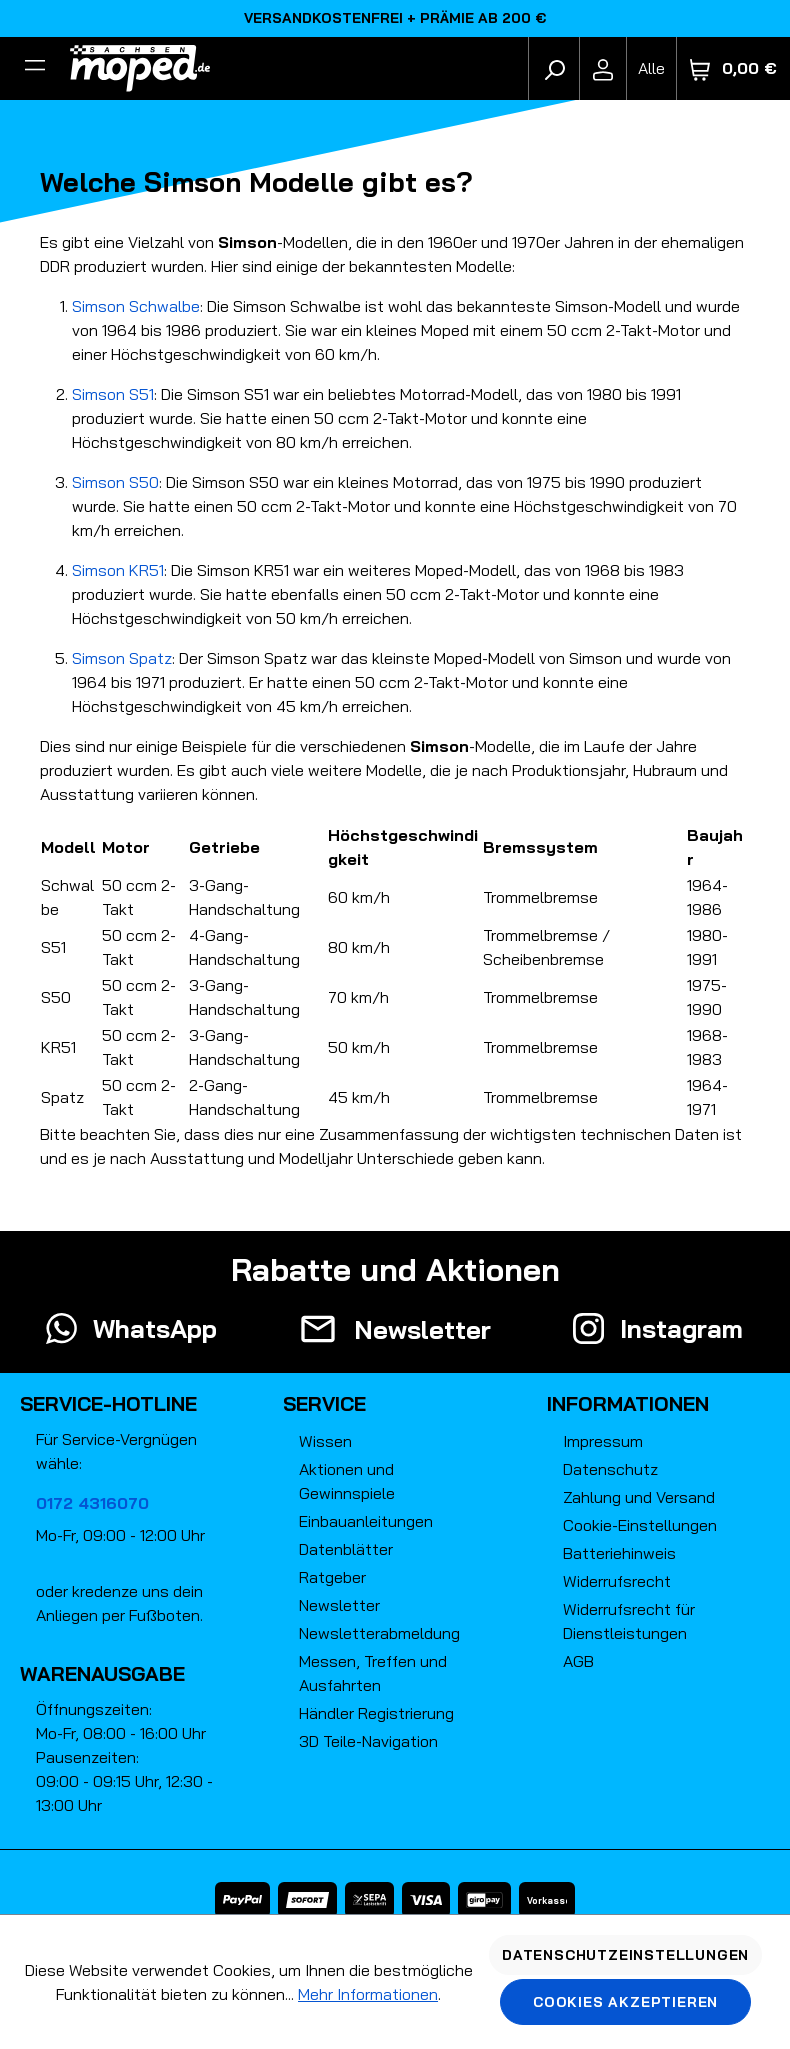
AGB (578, 1661)
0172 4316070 (92, 1503)
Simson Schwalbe (136, 306)
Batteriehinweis (619, 1553)
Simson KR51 (118, 570)
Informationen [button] (628, 1403)
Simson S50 (115, 482)
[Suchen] (554, 68)
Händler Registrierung (376, 1713)
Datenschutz (610, 1469)
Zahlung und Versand (639, 1497)
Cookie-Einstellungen (640, 1525)
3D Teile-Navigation (368, 1741)
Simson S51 (113, 394)
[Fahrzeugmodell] (651, 68)
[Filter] (35, 68)
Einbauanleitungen (366, 1521)
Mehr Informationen (368, 1994)
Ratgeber (332, 1577)
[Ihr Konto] (603, 68)
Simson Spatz (122, 658)
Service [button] (324, 1403)
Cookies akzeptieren (625, 2002)
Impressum (603, 1441)
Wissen (325, 1441)
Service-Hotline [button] (108, 1403)
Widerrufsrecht (617, 1581)
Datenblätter (346, 1549)
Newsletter (339, 1605)
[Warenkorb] (733, 68)
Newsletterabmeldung (379, 1633)
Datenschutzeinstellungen (625, 1955)
